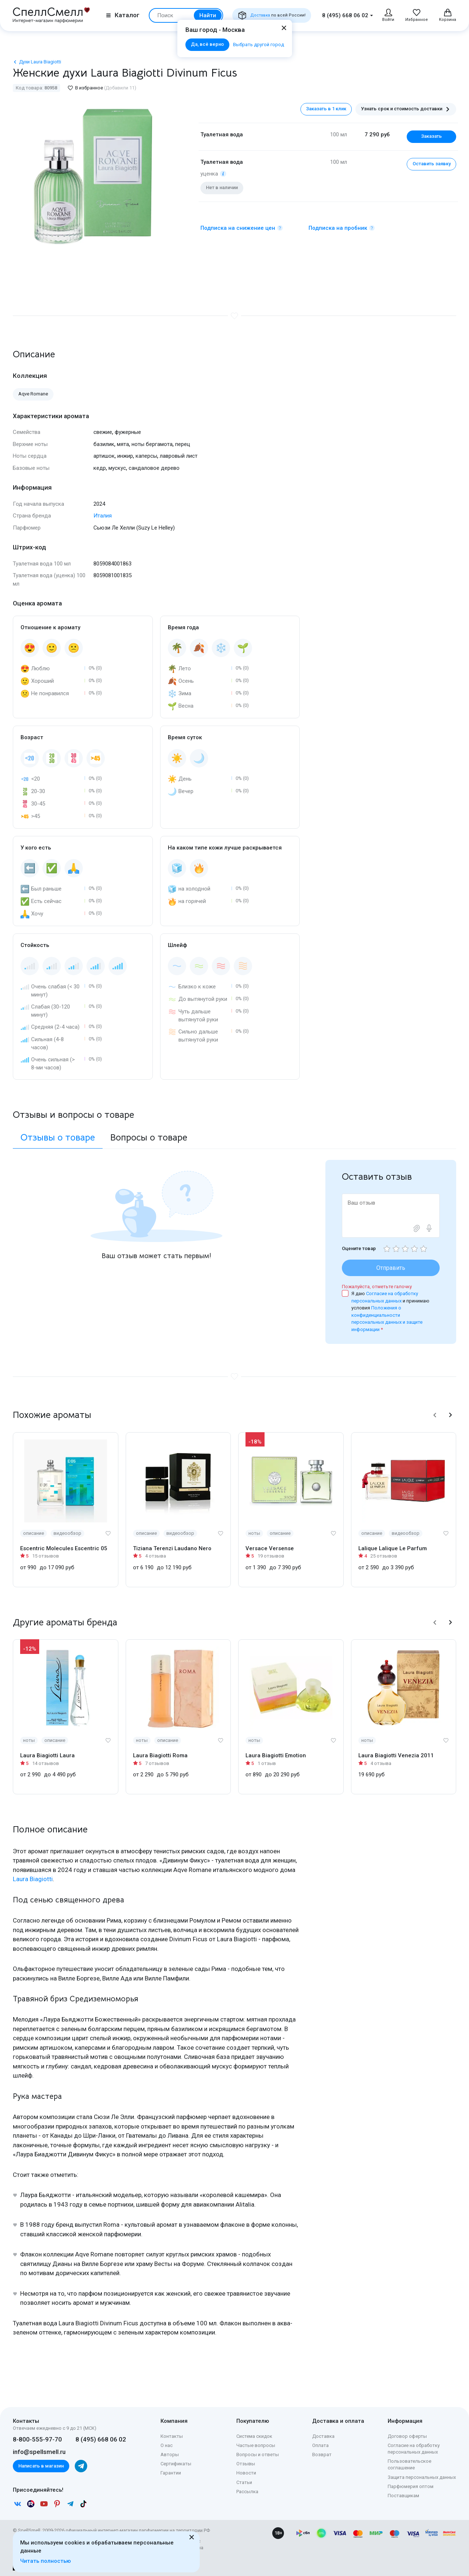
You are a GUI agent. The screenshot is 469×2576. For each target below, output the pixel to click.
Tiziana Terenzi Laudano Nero (172, 1548)
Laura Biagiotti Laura (47, 1755)
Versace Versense (269, 1548)
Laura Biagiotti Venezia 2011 (396, 1755)
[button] (435, 1415)
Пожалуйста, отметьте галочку (377, 1286)
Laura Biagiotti (33, 1879)
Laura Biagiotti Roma (160, 1755)
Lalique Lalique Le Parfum (392, 1548)
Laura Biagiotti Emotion (275, 1755)
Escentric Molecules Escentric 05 (63, 1548)
